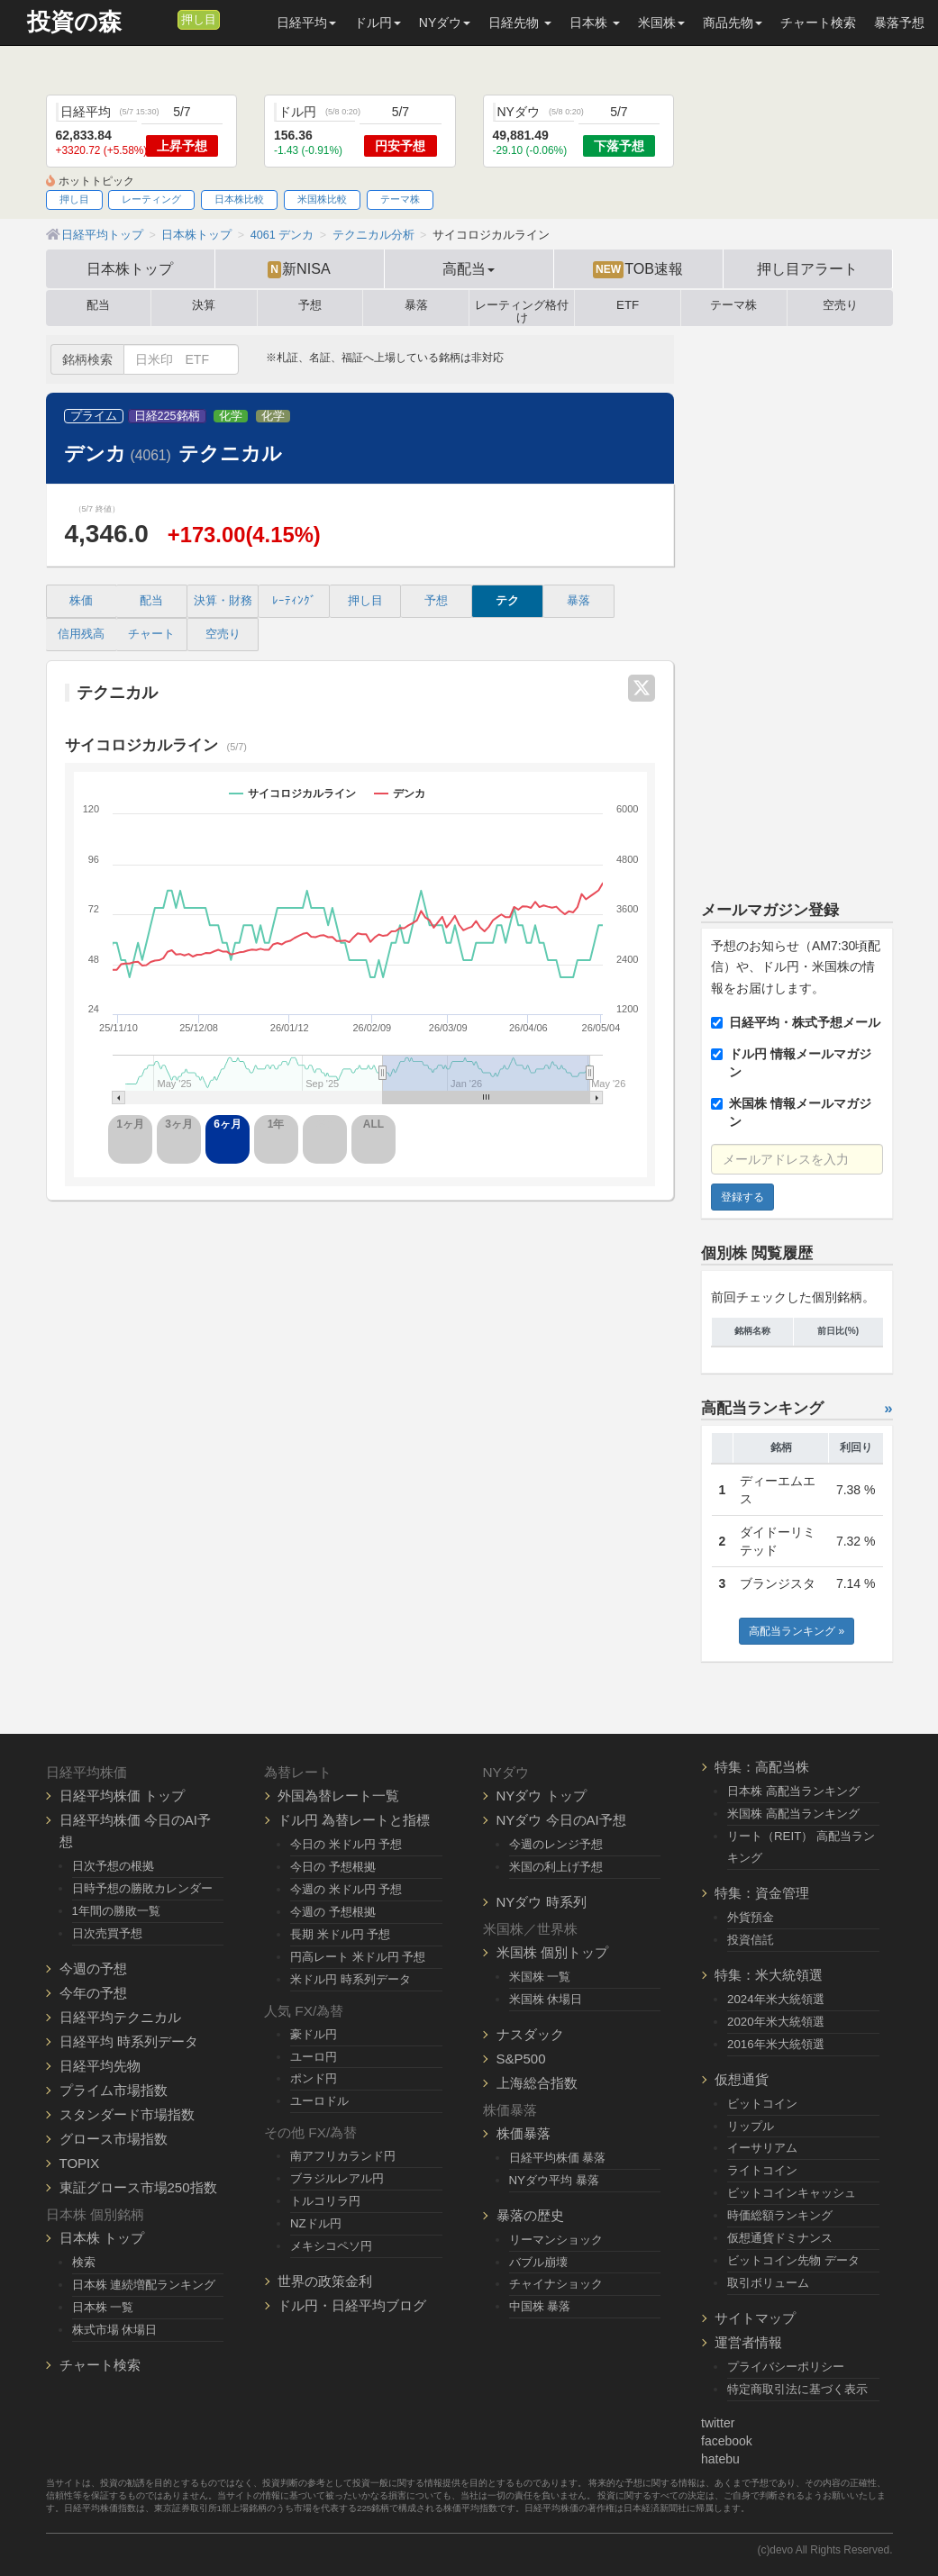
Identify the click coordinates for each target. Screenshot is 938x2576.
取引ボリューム (768, 2283)
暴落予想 (899, 22)
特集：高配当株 (762, 1766)
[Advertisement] (797, 605)
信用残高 (81, 634)
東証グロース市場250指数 (138, 2187)
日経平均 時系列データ (128, 2041)
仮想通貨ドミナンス (780, 2238)
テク (507, 600)
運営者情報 (748, 2342)
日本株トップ (130, 268)
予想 (310, 305)
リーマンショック (556, 2239)
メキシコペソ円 (331, 2246)
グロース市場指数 (113, 2138)
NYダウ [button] (444, 22)
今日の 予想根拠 (333, 1866)
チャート (151, 634)
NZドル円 (316, 2223)
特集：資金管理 (762, 1892)
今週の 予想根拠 (333, 1911)
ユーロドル (319, 2101)
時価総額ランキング (780, 2215)
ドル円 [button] (377, 22)
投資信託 (750, 1939)
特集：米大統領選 (769, 1974)
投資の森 (74, 22)
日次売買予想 (107, 1933)
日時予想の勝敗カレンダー (142, 1888)
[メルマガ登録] (161, 19)
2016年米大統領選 (775, 2044)
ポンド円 (313, 2078)
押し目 (198, 20)
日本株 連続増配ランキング (144, 2284)
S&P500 (521, 2058)
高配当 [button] (468, 268)
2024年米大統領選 (775, 1999)
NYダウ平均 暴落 (554, 2180)
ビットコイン (762, 2103)
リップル (750, 2126)
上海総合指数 (537, 2083)
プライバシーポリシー (785, 2366)
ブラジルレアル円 (337, 2178)
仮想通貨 (742, 2079)
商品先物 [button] (732, 22)
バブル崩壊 (538, 2262)
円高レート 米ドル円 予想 (357, 1957)
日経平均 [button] (306, 22)
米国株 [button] (661, 22)
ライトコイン (762, 2170)
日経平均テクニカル (120, 2017)
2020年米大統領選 (775, 2021)
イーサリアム (762, 2147)
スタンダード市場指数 (127, 2114)
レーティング (151, 199)
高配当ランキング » (796, 1631)
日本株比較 (239, 199)
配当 (98, 305)
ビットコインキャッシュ (791, 2193)
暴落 (416, 305)
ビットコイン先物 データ (793, 2260)
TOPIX (79, 2163)
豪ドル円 (313, 2034)
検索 (84, 2262)
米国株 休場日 (546, 1999)
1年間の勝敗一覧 (116, 1911)
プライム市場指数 (113, 2090)
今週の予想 (93, 1968)
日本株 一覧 (103, 2307)
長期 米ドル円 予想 (340, 1934)
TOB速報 (638, 269)
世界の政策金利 (325, 2281)
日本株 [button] (594, 22)
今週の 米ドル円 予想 (346, 1889)
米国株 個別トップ (552, 1952)
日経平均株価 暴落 (557, 2157)
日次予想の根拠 (113, 1866)
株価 (81, 600)
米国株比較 (322, 199)
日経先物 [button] (519, 22)
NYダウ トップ (541, 1795)
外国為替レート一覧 (338, 1795)
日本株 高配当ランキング (793, 1791)
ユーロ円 (313, 2057)
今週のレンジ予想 (556, 1844)
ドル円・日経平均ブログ (352, 2305)
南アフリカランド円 (343, 2156)
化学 (230, 416)
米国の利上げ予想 (556, 1866)
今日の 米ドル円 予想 (346, 1844)
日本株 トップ (101, 2237)
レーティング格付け (522, 308)
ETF (627, 305)
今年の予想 (93, 1992)
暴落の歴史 (530, 2215)
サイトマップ (755, 2318)
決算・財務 (223, 600)
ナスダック (530, 2034)
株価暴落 (523, 2133)
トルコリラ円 (325, 2201)
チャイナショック (556, 2283)
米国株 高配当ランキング (793, 1813)
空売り (840, 305)
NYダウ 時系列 (541, 1901)
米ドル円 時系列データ (350, 1979)
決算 (203, 305)
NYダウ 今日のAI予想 (561, 1820)
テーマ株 (400, 199)
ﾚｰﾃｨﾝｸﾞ (294, 600)
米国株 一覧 (540, 1976)
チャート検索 (818, 22)
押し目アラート (807, 268)
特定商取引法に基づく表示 (797, 2389)
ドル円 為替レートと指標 (354, 1820)
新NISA (299, 269)
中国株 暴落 (540, 2306)
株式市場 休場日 (115, 2329)
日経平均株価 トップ (122, 1795)
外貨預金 (750, 1917)
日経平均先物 (100, 2065)
